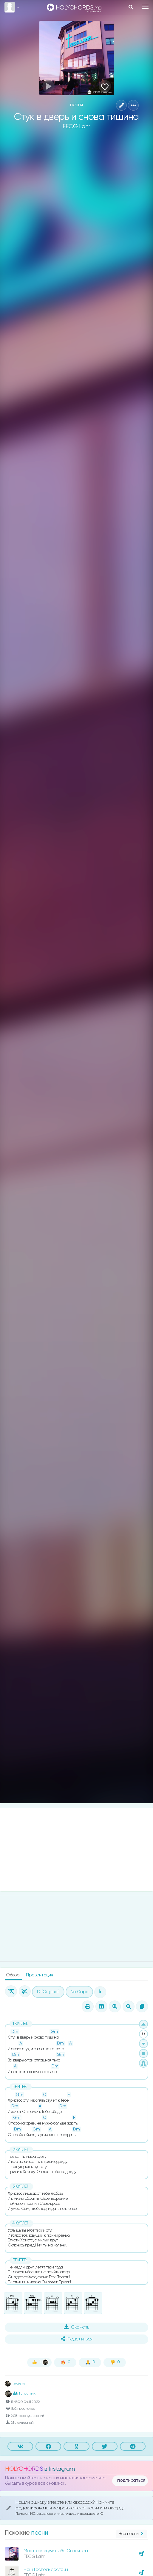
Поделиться (76, 2339)
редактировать (33, 2508)
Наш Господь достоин (46, 2569)
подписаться (131, 2480)
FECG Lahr (76, 126)
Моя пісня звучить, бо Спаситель (56, 2551)
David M (14, 2384)
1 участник (24, 2393)
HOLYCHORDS (24, 2469)
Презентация (39, 1975)
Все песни (132, 2534)
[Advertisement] (76, 1849)
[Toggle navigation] (145, 7)
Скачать (76, 2327)
